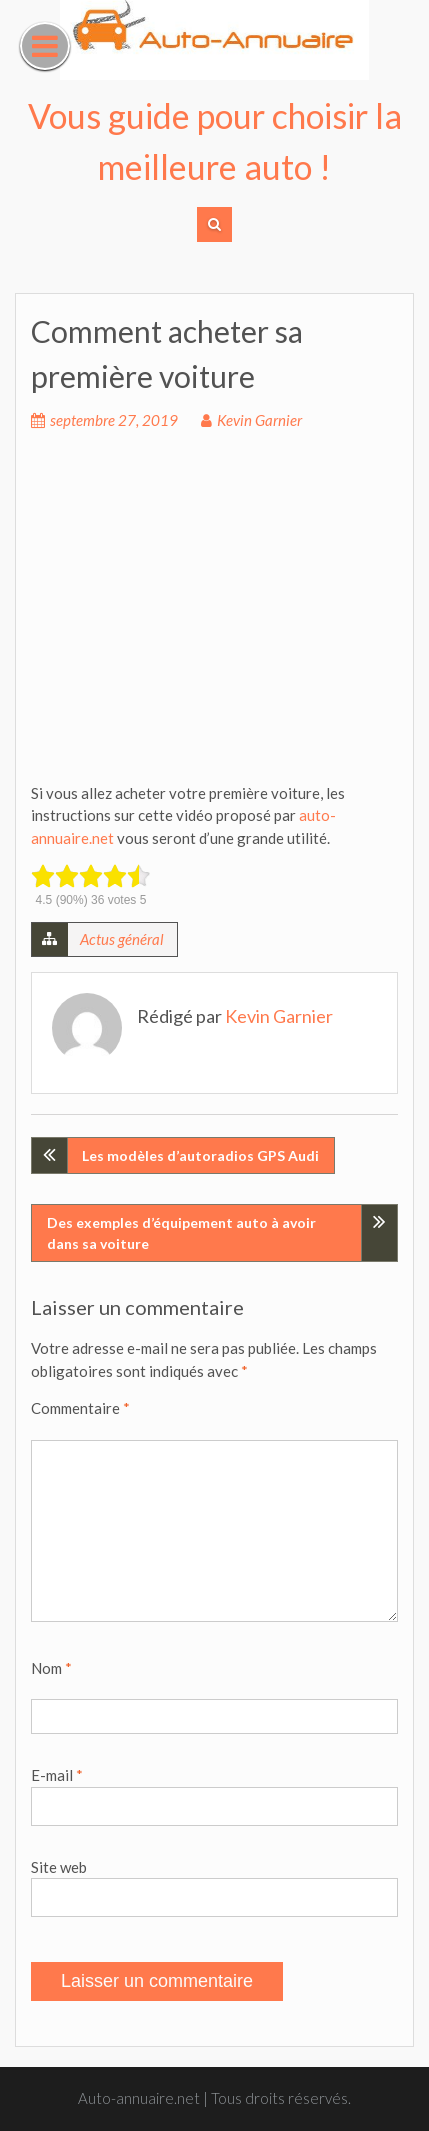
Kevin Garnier (259, 420)
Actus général (122, 939)
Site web (59, 1867)
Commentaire (80, 1408)
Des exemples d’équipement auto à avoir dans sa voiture (181, 1233)
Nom (51, 1668)
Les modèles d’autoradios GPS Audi (200, 1155)
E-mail (57, 1775)
